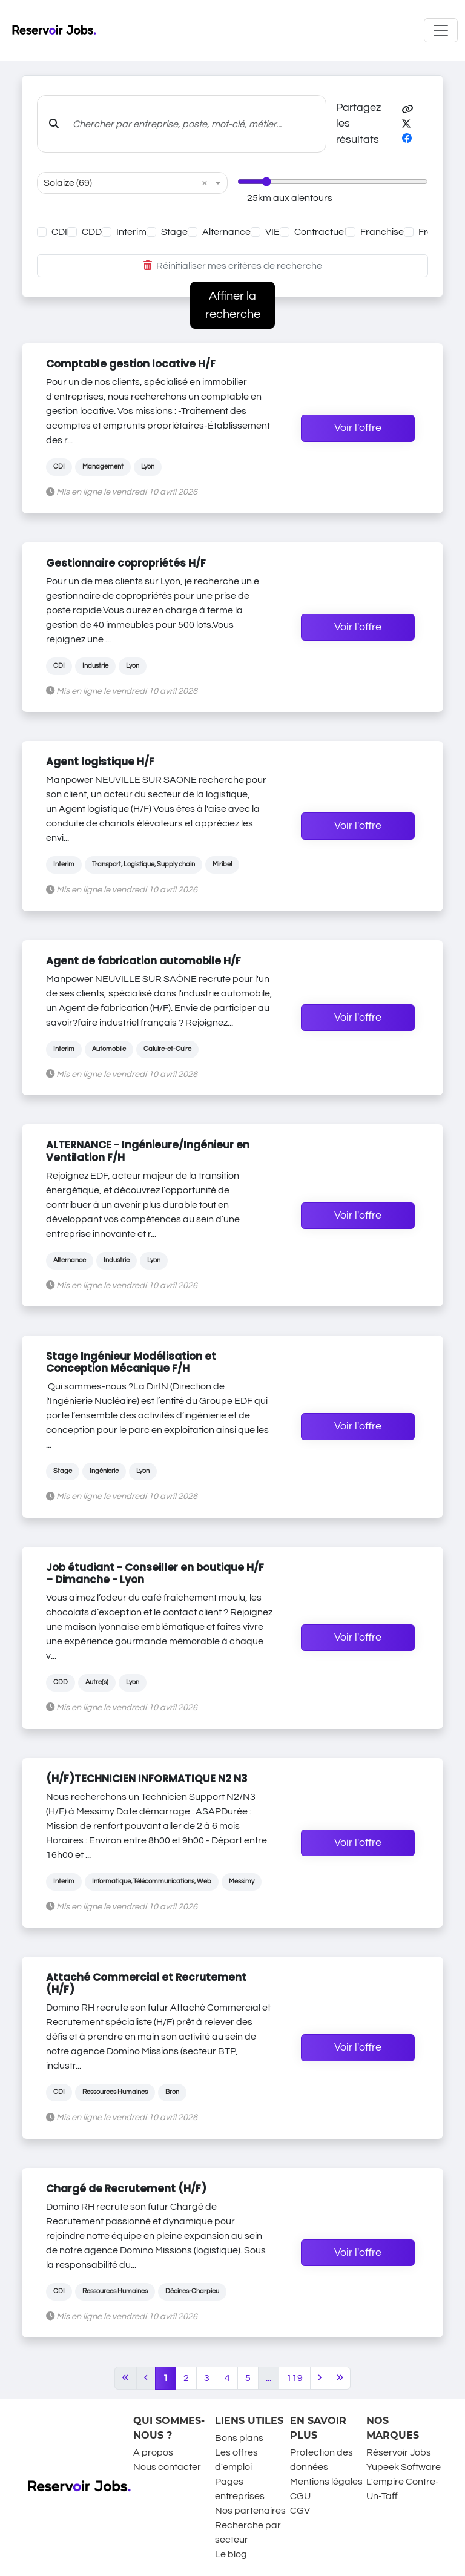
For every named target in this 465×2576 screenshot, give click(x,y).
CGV (300, 2510)
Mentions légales (326, 2481)
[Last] (340, 2378)
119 (294, 2378)
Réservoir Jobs (398, 2452)
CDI (59, 232)
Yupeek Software (403, 2467)
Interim (131, 232)
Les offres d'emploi (236, 2460)
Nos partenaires (250, 2510)
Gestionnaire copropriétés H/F (126, 563)
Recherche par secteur (248, 2532)
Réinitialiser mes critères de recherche (232, 266)
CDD (92, 232)
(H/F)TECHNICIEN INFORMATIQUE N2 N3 (147, 1778)
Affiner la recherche (232, 305)
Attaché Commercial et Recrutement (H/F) (146, 1983)
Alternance (226, 232)
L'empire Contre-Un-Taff (402, 2489)
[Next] (319, 2378)
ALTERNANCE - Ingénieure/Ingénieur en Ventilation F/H (147, 1151)
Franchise (382, 232)
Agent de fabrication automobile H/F (143, 961)
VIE (272, 232)
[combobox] (120, 183)
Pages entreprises (240, 2489)
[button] (407, 109)
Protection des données (321, 2460)
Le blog (231, 2554)
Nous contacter (167, 2467)
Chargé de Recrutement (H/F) (126, 2188)
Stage (174, 232)
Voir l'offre (357, 428)
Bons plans (239, 2438)
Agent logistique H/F (100, 761)
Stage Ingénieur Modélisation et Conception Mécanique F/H (131, 1362)
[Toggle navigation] (441, 30)
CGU (300, 2496)
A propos (153, 2452)
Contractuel (320, 232)
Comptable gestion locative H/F (131, 364)
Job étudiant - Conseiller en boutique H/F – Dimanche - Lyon (155, 1573)
